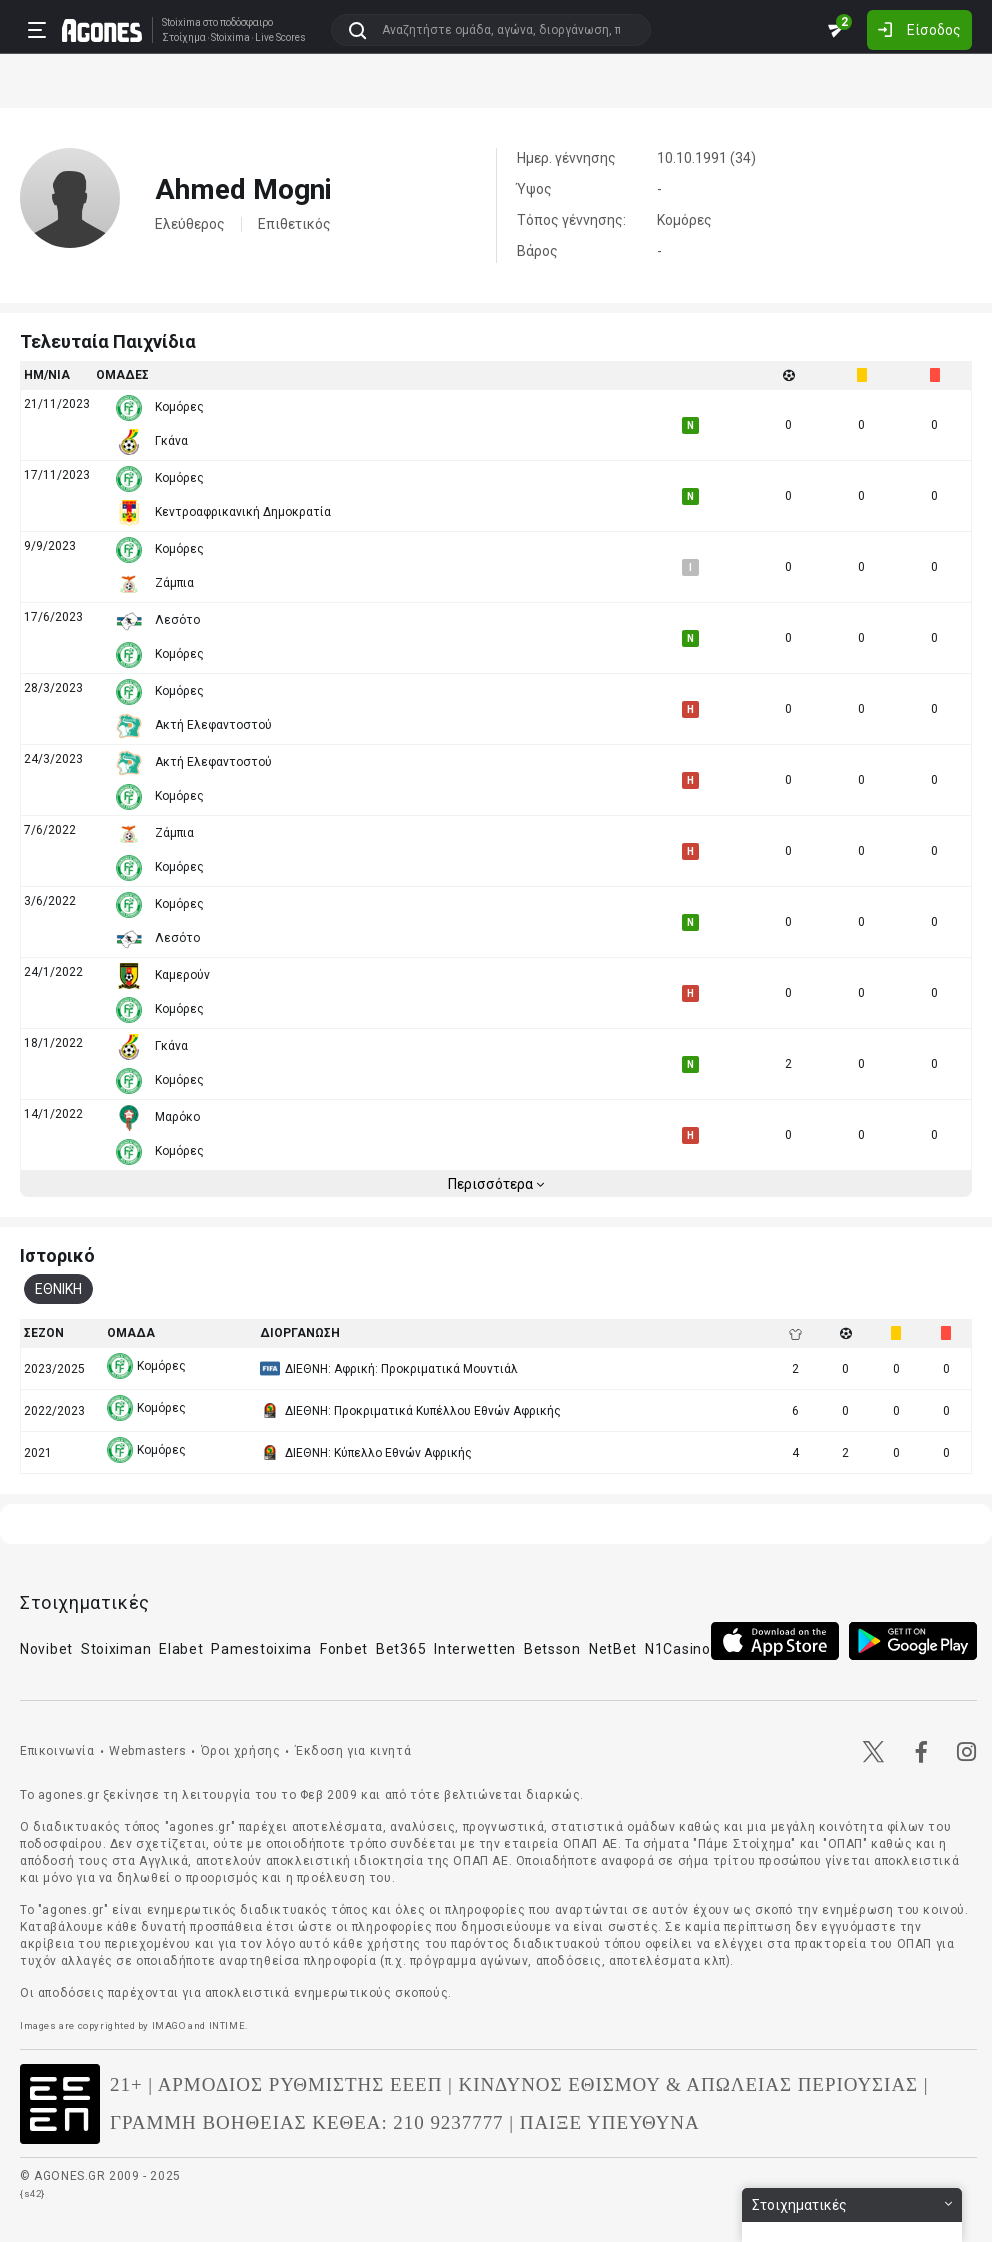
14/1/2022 (53, 1114)
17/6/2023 (53, 617)
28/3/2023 (53, 688)
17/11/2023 (57, 475)
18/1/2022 (53, 1043)
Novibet (46, 1649)
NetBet (613, 1649)
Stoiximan (116, 1649)
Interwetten (475, 1649)
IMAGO (169, 2025)
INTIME (227, 2025)
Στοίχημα (184, 38)
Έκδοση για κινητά (353, 1751)
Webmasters (147, 1751)
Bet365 (401, 1649)
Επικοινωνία (57, 1751)
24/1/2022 (53, 972)
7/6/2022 (50, 830)
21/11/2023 (57, 404)
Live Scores (280, 38)
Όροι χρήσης (241, 1751)
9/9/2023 (50, 546)
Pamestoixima (261, 1649)
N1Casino (678, 1649)
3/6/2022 (50, 901)
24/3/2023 (53, 759)
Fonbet (344, 1649)
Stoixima (181, 22)
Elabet (181, 1649)
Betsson (552, 1649)
